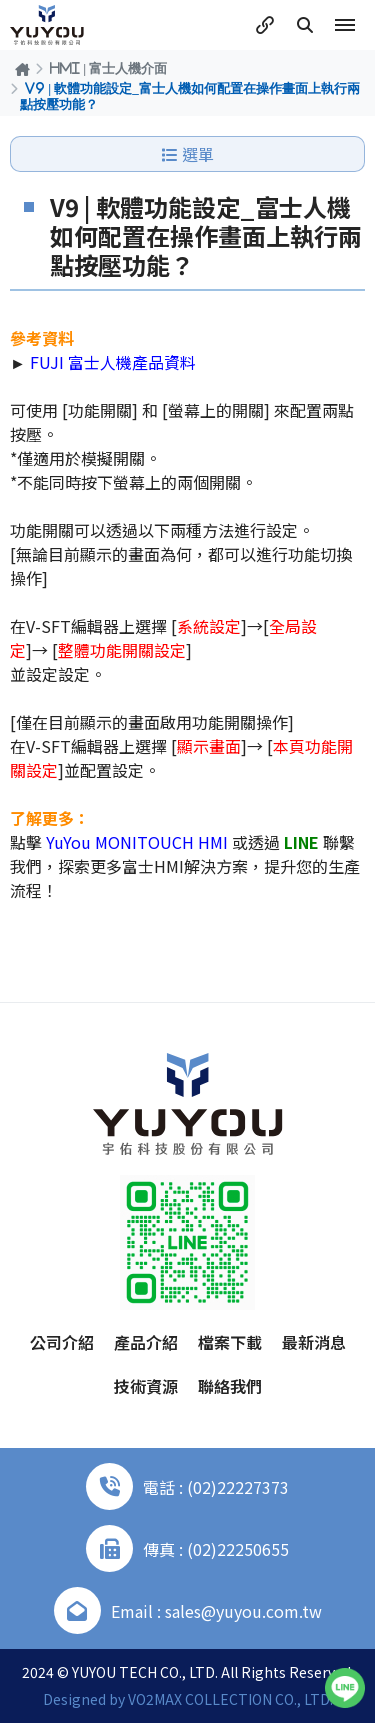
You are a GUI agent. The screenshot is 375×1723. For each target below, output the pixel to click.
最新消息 (314, 1342)
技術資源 (146, 1386)
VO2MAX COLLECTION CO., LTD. (230, 1699)
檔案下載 (230, 1342)
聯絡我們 (230, 1386)
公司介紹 (62, 1342)
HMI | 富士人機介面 (108, 68)
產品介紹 (146, 1342)
